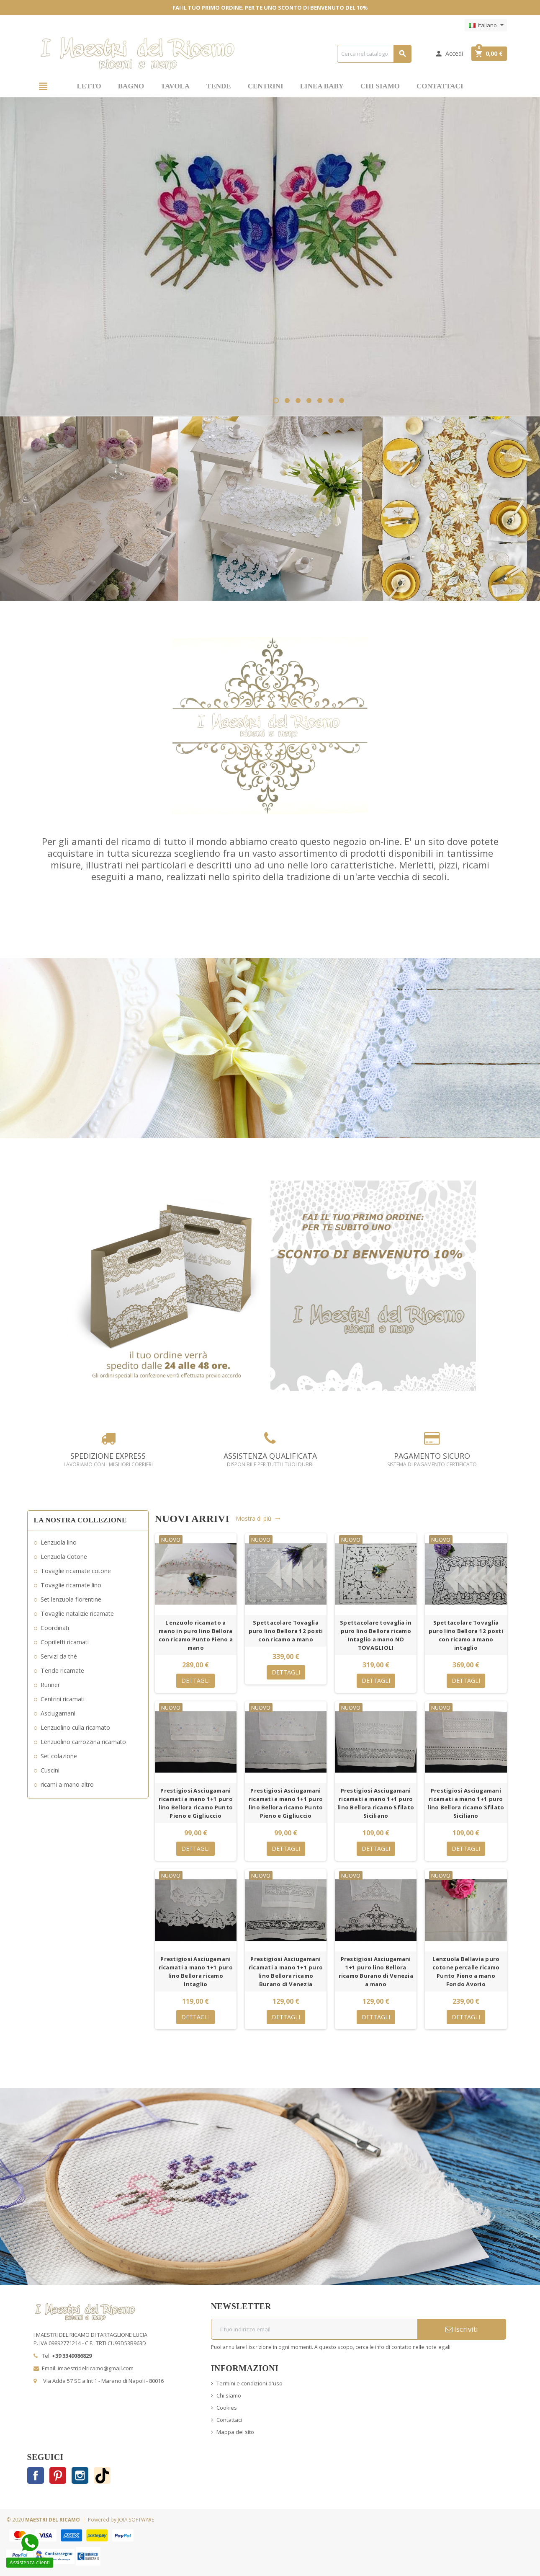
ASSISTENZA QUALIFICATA (270, 1460)
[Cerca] (374, 54)
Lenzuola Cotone (64, 1557)
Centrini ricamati (63, 1699)
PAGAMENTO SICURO (432, 1460)
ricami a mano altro (67, 1784)
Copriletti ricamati (65, 1642)
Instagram (80, 2475)
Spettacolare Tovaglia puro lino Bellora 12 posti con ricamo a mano (286, 1631)
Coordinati (55, 1628)
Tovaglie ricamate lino (71, 1585)
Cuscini (50, 1770)
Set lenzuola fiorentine (71, 1599)
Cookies (226, 2407)
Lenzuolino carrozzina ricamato (83, 1742)
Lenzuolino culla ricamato (75, 1727)
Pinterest (57, 2475)
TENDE (218, 86)
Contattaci (229, 2420)
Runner (50, 1685)
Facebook (35, 2475)
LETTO (89, 86)
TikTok (102, 2475)
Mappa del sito (235, 2432)
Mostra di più (258, 1518)
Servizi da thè (59, 1656)
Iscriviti (461, 2329)
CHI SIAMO (380, 86)
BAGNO (131, 86)
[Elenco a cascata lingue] (486, 25)
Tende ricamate (62, 1670)
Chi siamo (228, 2395)
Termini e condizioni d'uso (249, 2383)
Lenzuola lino (59, 1542)
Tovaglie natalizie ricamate (77, 1613)
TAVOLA (175, 86)
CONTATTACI (440, 86)
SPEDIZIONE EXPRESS (108, 1460)
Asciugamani (58, 1713)
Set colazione (59, 1756)
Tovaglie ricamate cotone (76, 1571)
